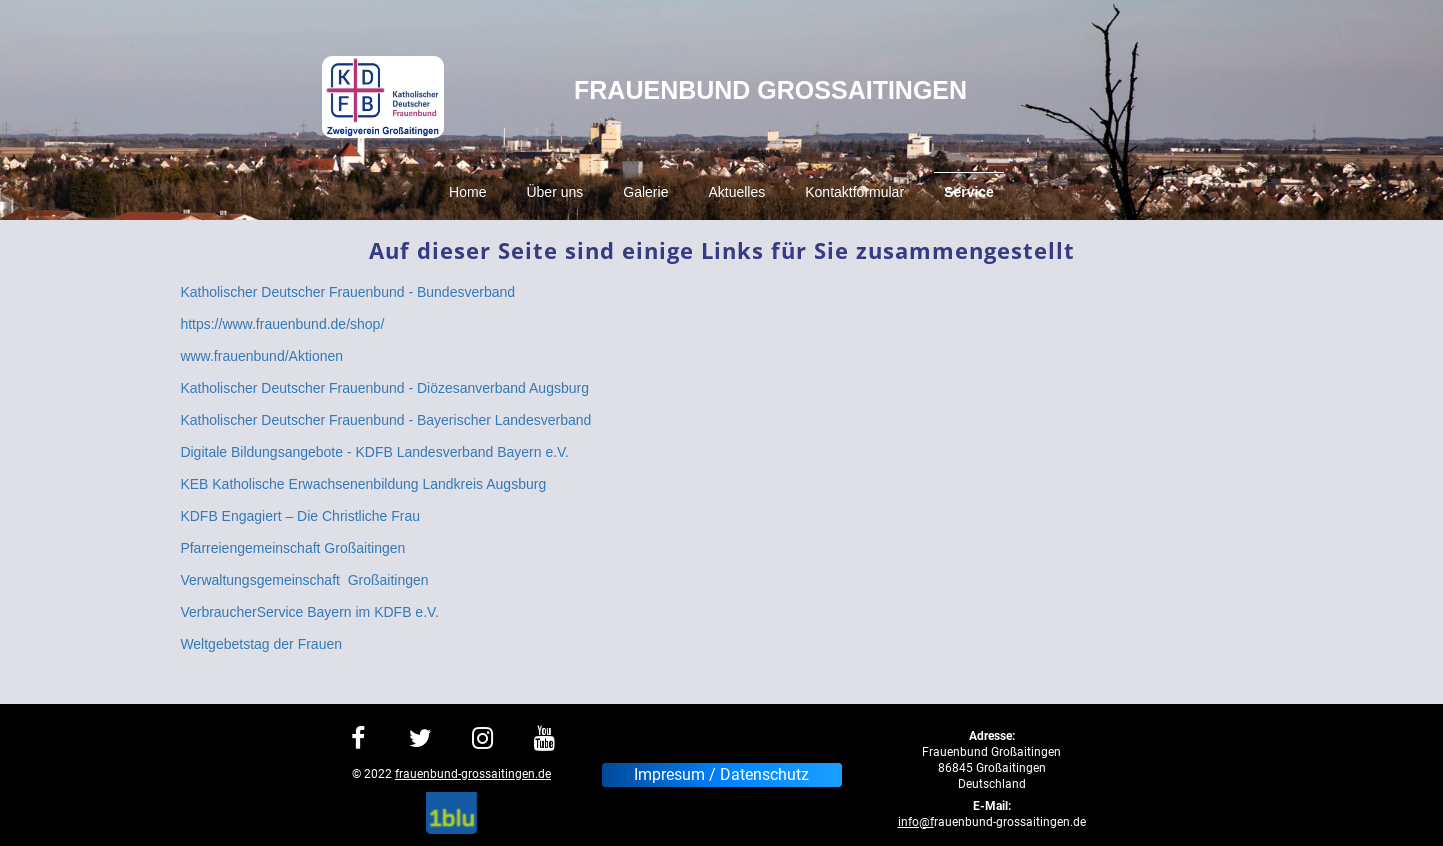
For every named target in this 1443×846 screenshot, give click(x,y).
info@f (916, 822)
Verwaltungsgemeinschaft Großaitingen (304, 580)
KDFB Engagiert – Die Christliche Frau (300, 516)
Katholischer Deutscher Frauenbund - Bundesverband (347, 292)
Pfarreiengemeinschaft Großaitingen (292, 548)
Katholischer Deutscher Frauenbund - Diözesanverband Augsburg (384, 388)
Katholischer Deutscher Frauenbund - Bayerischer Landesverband (385, 420)
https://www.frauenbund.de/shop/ (282, 324)
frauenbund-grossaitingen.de (473, 774)
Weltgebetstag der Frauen (261, 644)
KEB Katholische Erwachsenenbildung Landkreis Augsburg (363, 484)
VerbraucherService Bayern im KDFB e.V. (309, 612)
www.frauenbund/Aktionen (261, 356)
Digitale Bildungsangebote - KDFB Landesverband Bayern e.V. (374, 452)
